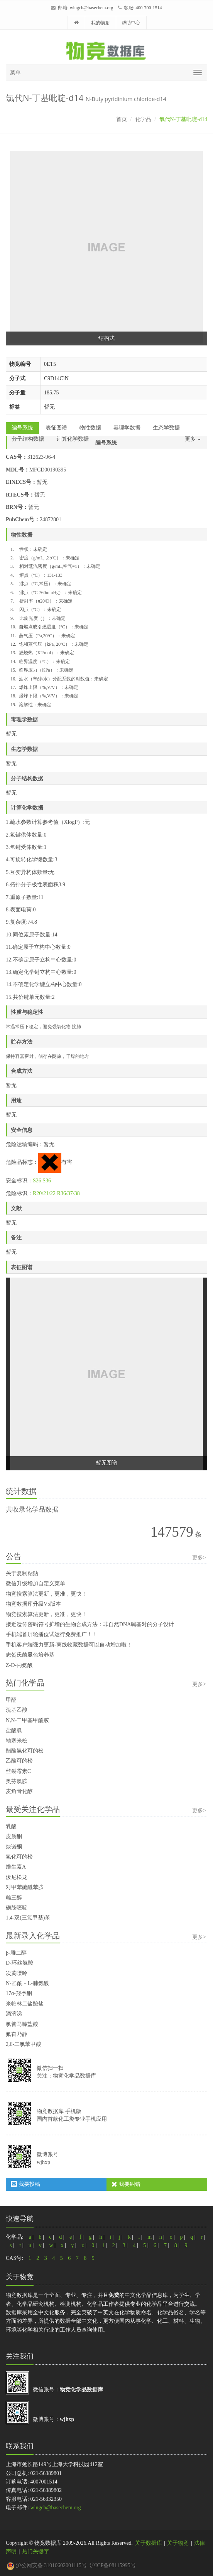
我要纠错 (126, 2184)
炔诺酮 (14, 1847)
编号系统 (22, 428)
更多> (199, 1558)
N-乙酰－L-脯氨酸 (27, 1983)
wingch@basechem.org (91, 7)
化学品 (143, 119)
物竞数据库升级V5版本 (33, 1604)
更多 (193, 439)
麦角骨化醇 (19, 1791)
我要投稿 (25, 2184)
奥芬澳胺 (16, 1781)
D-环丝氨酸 (19, 1963)
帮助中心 (131, 22)
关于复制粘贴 (22, 1573)
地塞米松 (16, 1741)
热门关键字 (35, 2551)
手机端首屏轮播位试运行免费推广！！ (52, 1634)
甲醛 (11, 1700)
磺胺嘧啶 (16, 1908)
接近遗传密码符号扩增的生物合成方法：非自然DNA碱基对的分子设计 (90, 1624)
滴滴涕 (14, 2014)
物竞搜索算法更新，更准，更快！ (46, 1594)
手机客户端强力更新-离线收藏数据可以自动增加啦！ (69, 1645)
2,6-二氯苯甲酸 (23, 2044)
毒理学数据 (126, 428)
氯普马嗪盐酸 (22, 2024)
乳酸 (11, 1826)
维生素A (16, 1867)
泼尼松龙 (16, 1877)
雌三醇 (14, 1898)
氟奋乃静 (16, 2034)
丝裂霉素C (18, 1771)
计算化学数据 (72, 439)
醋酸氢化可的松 (25, 1751)
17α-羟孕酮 (19, 1993)
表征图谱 (56, 428)
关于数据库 (148, 2543)
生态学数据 (166, 428)
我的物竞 (100, 22)
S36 (46, 1181)
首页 (121, 119)
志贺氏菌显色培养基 (30, 1655)
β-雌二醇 (16, 1953)
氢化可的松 (19, 1857)
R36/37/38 (68, 1193)
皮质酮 (14, 1836)
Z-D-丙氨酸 (19, 1665)
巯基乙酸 (16, 1710)
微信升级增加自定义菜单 (35, 1583)
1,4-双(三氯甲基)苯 (28, 1918)
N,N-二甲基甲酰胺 (27, 1720)
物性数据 (90, 428)
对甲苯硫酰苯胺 (25, 1887)
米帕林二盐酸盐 (25, 2004)
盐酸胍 (14, 1730)
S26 (37, 1181)
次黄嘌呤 (16, 1973)
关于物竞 (178, 2543)
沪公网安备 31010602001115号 (47, 2565)
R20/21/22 (44, 1193)
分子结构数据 (28, 439)
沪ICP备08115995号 (112, 2565)
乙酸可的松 (19, 1761)
